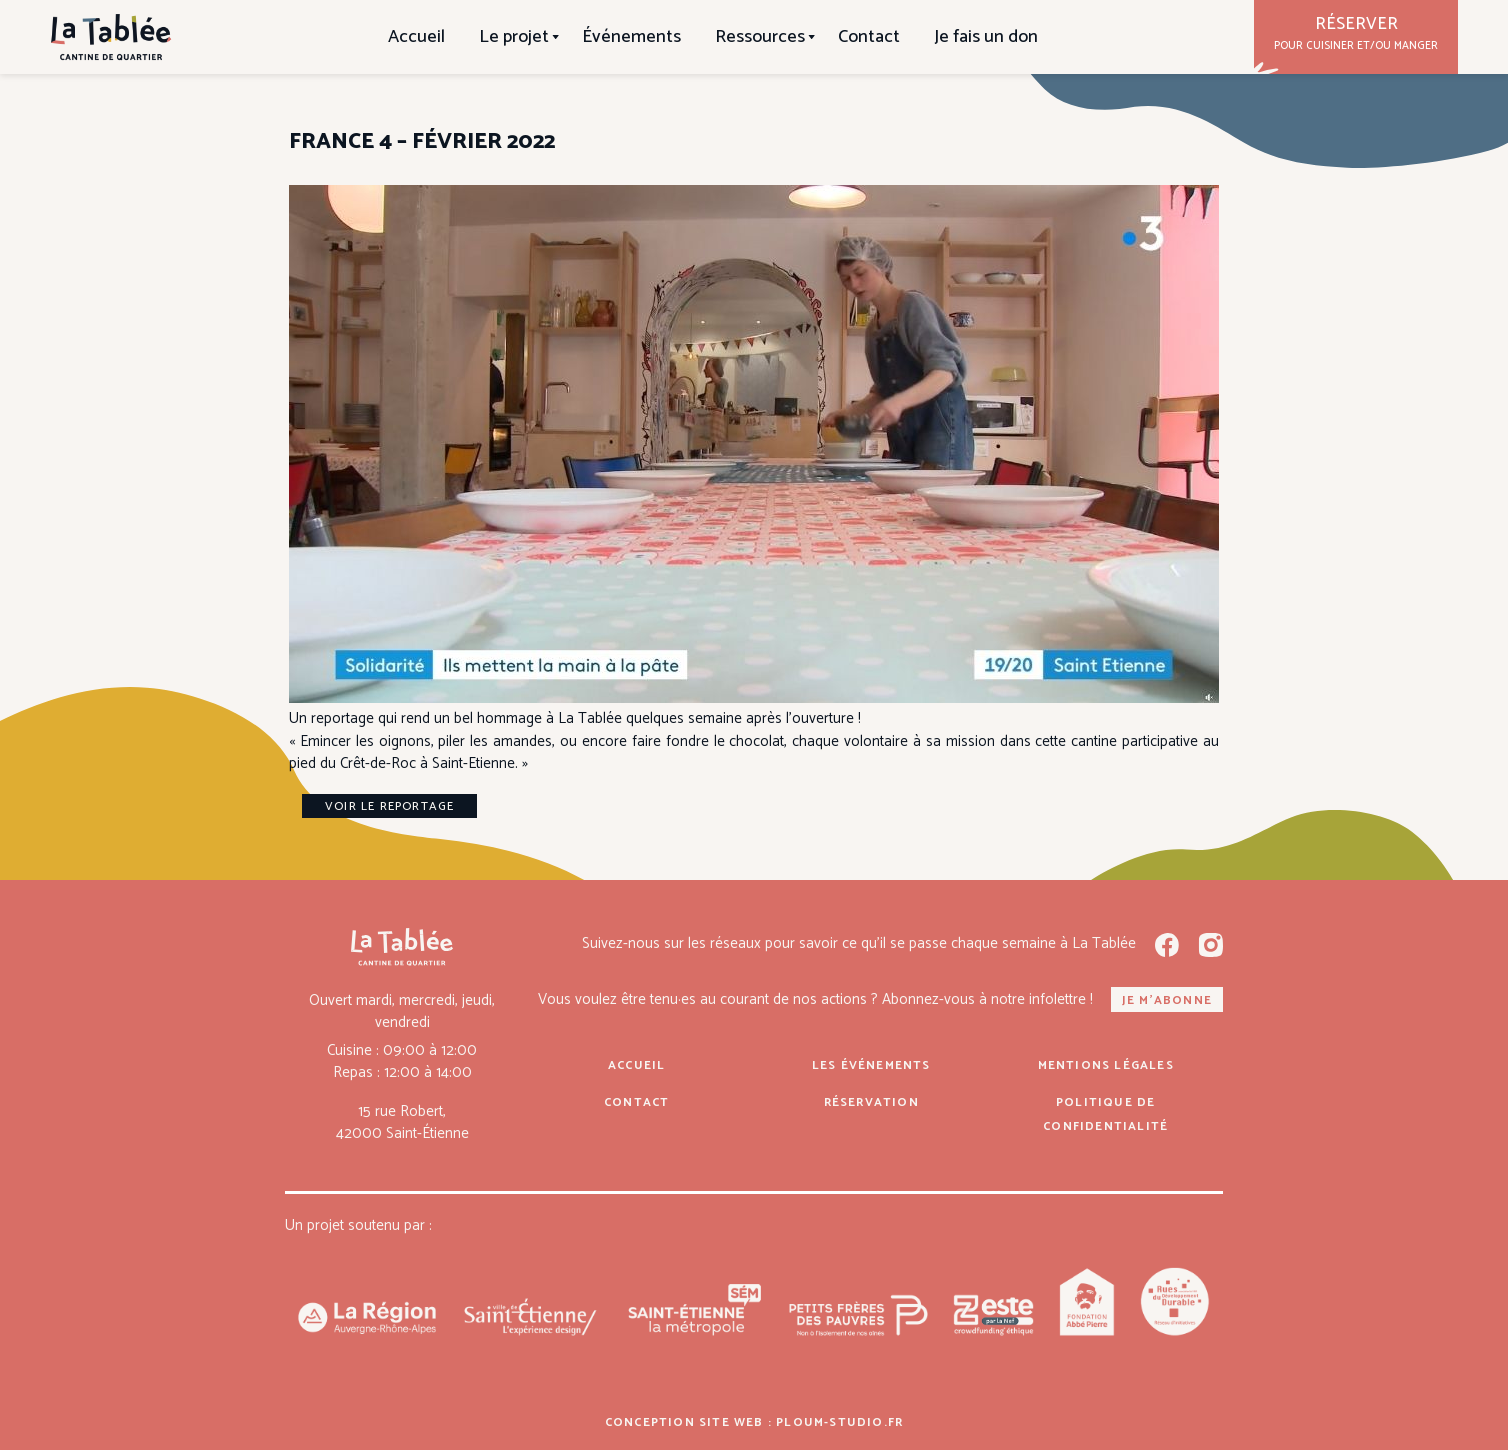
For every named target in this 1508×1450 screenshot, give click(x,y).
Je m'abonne (1167, 1000)
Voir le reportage (389, 806)
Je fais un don (986, 37)
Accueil (416, 37)
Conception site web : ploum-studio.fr (754, 1422)
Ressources (760, 37)
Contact (869, 37)
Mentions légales (1106, 1065)
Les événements (871, 1065)
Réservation (871, 1102)
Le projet (514, 37)
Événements (631, 37)
